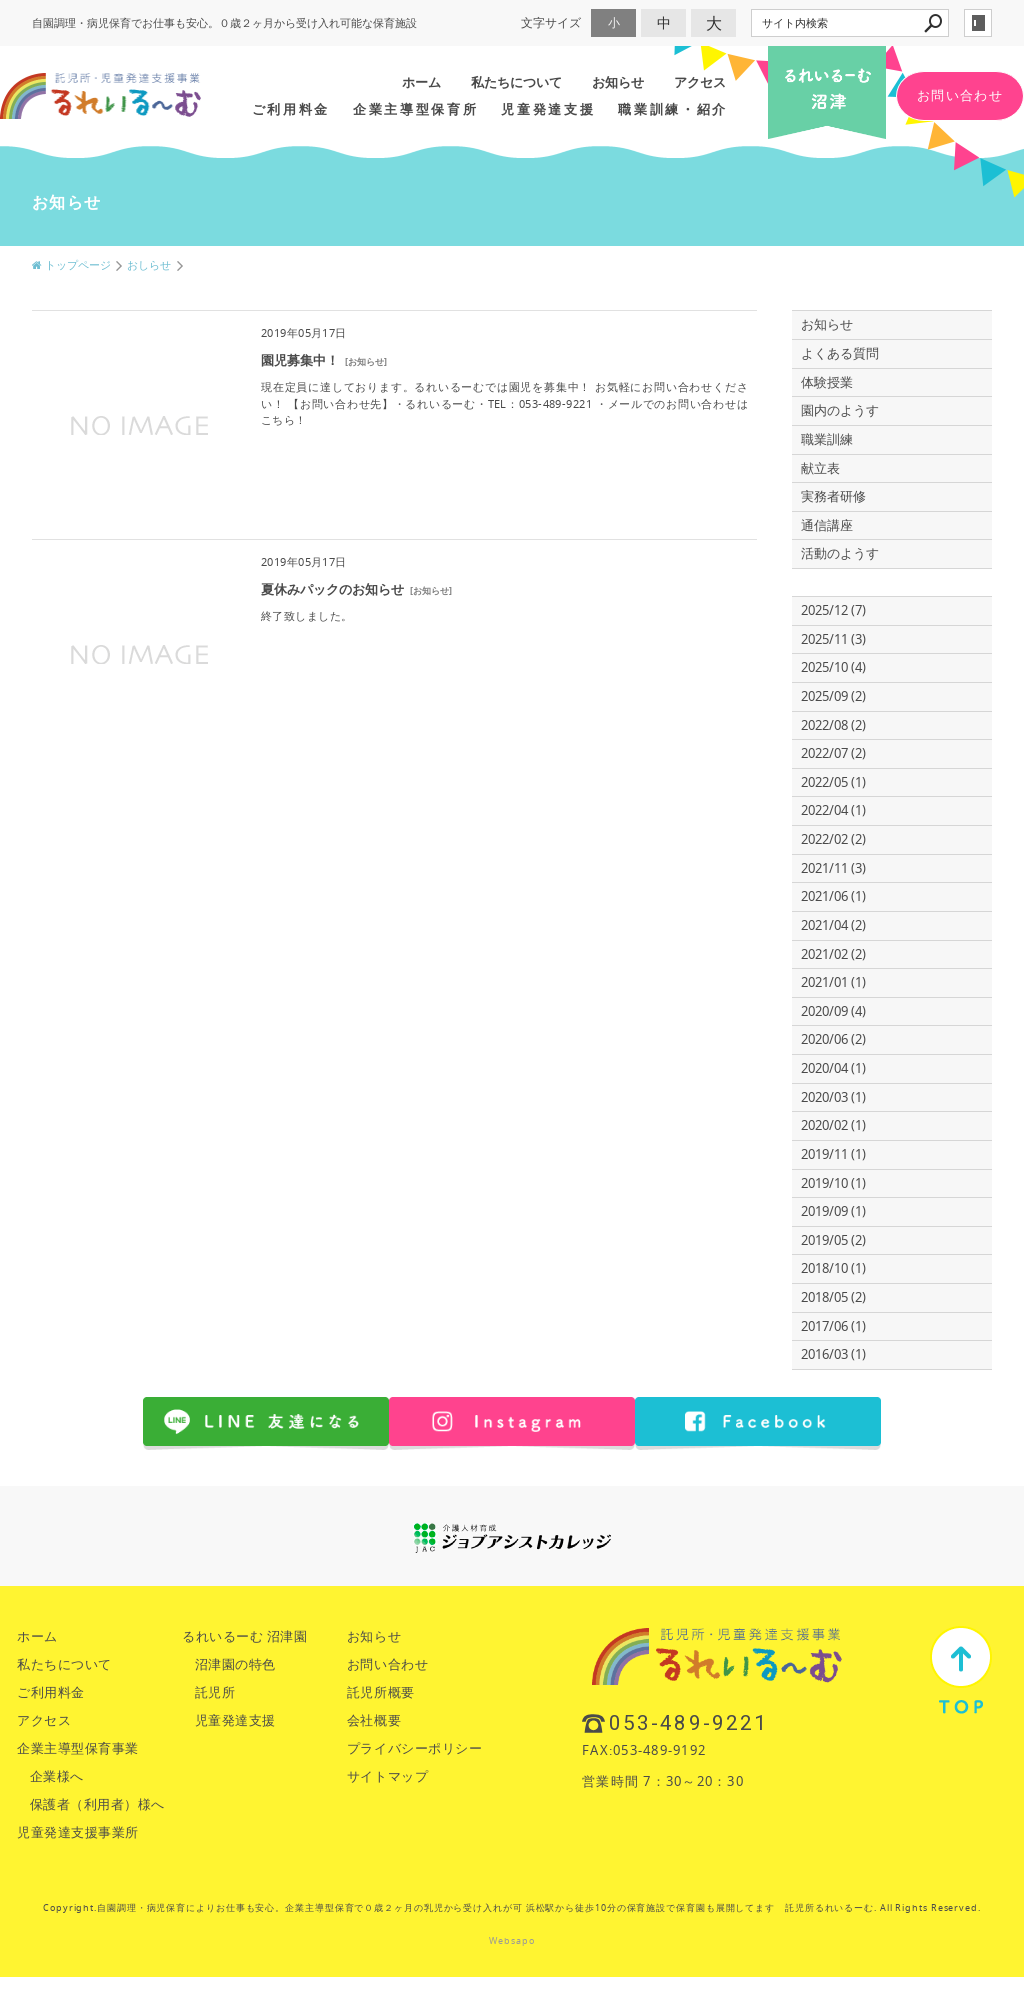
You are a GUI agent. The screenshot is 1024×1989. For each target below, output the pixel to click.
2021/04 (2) (833, 925)
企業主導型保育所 (415, 109)
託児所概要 (381, 1692)
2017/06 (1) (833, 1326)
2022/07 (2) (833, 753)
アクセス (700, 82)
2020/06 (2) (833, 1039)
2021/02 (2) (833, 954)
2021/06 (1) (833, 896)
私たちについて (516, 82)
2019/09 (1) (833, 1211)
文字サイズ (551, 22)
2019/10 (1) (833, 1183)
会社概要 (374, 1720)
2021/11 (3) (833, 868)
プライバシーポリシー (414, 1748)
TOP (961, 1670)
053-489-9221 (688, 1723)
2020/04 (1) (833, 1068)
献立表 (820, 468)
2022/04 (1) (833, 810)
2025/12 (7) (833, 610)
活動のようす (840, 553)
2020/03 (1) (833, 1097)
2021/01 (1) (833, 982)
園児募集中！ (300, 360)
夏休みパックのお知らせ (332, 589)
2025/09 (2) (833, 696)
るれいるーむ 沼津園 (244, 1636)
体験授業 (827, 382)
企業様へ (57, 1776)
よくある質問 (840, 353)
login (978, 23)
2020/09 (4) (833, 1011)
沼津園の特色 (235, 1664)
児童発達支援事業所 (78, 1832)
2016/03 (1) (833, 1354)
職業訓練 (827, 439)
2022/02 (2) (833, 839)
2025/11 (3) (833, 639)
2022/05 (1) (833, 782)
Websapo (511, 1941)
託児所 (215, 1692)
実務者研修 (833, 496)
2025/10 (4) (833, 667)
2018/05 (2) (833, 1297)
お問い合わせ (960, 95)
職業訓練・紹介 (673, 109)
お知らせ (618, 82)
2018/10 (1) (833, 1268)
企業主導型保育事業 (78, 1748)
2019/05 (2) (833, 1240)
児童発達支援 (548, 109)
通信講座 (827, 525)
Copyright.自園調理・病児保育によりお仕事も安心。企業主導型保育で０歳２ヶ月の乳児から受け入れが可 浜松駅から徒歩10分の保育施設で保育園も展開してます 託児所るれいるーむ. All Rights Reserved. (512, 1908)
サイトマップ (387, 1776)
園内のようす (840, 410)
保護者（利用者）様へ (97, 1804)
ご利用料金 (291, 109)
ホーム (421, 82)
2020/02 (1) (833, 1125)
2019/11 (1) (833, 1154)
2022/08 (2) (833, 725)
